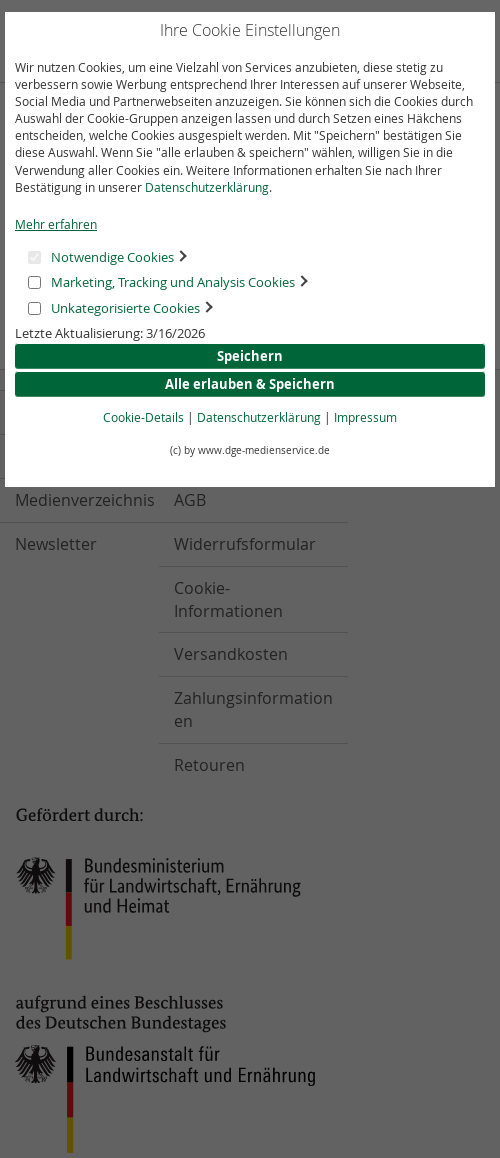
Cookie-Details (143, 417)
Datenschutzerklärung (207, 187)
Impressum (365, 417)
